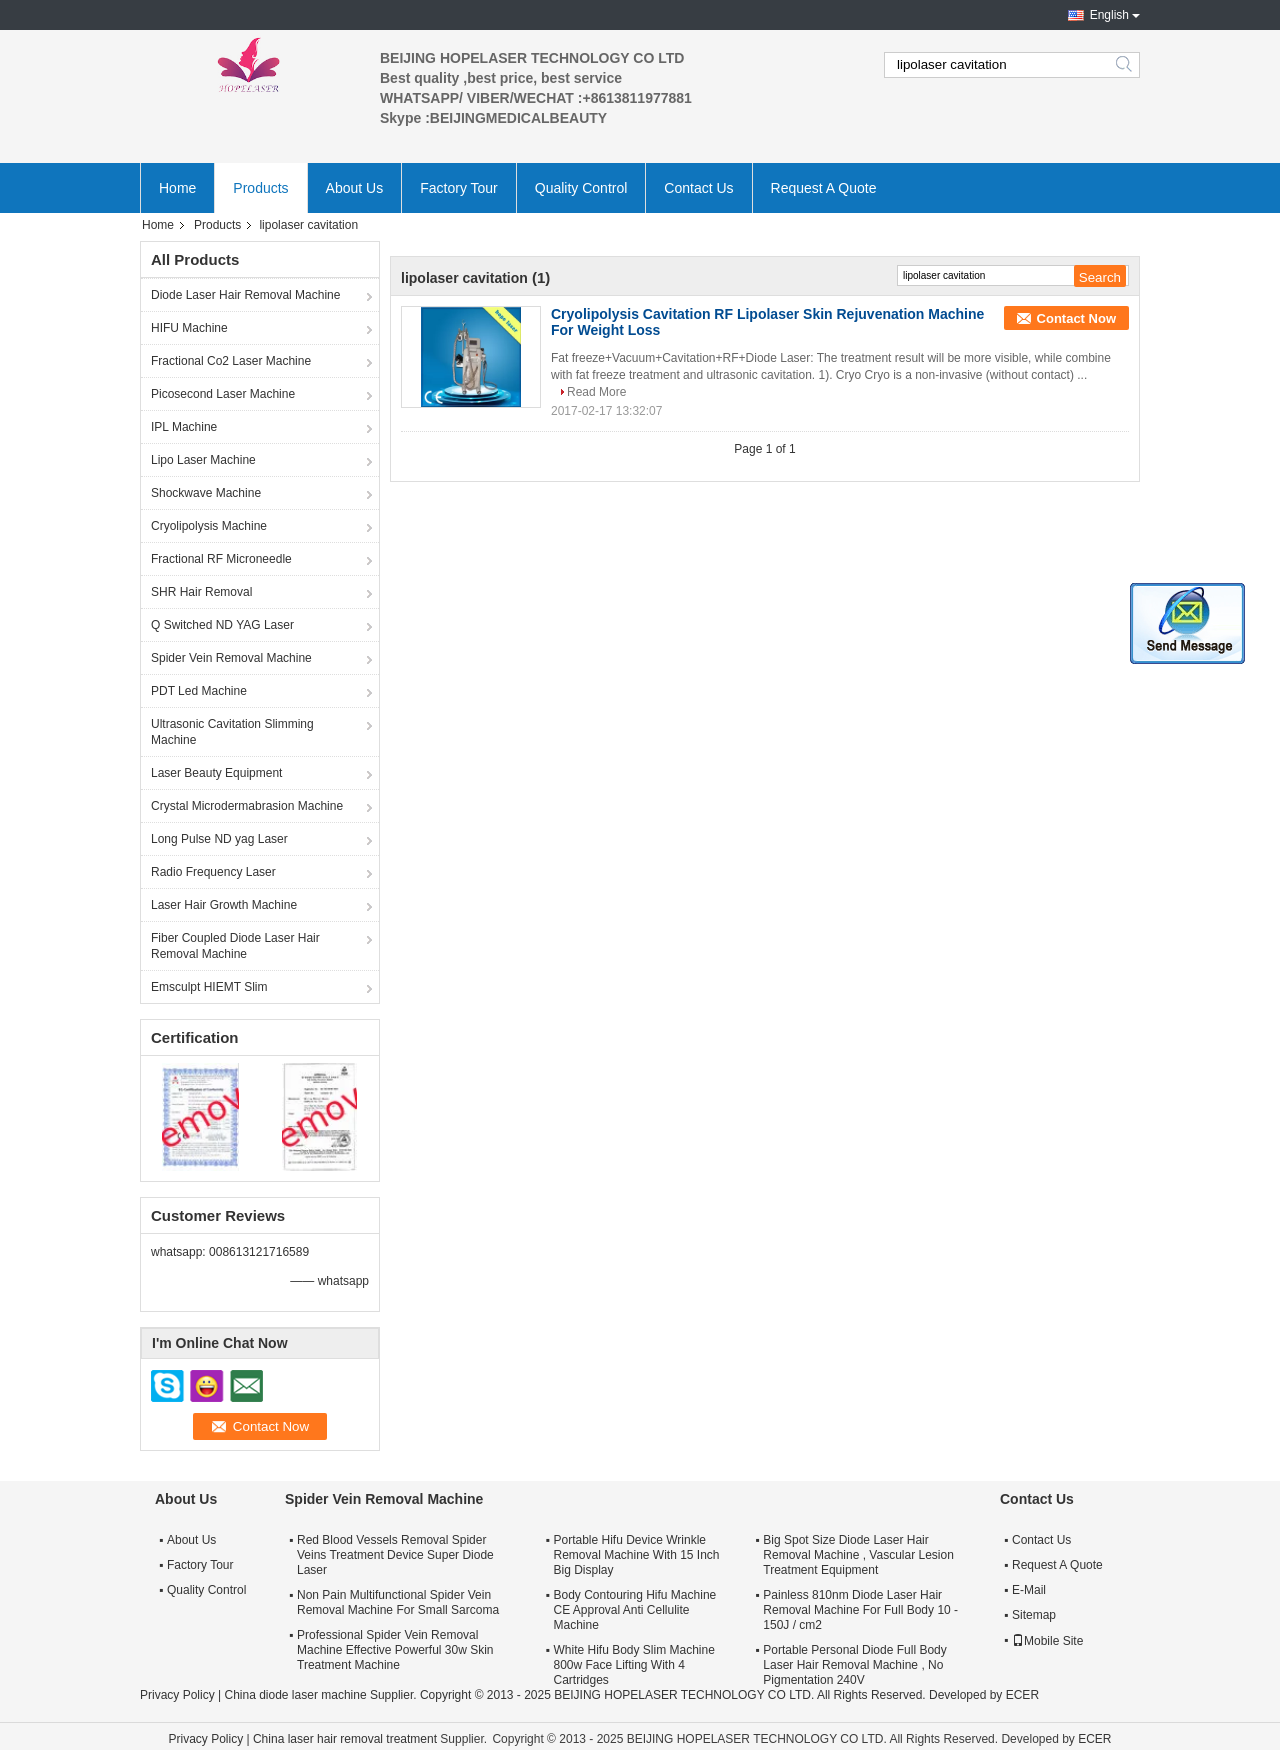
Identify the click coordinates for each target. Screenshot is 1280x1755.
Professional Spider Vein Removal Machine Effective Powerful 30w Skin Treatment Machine (395, 1650)
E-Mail (1029, 1590)
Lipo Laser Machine (203, 460)
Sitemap (1034, 1615)
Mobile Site (1047, 1641)
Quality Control (581, 188)
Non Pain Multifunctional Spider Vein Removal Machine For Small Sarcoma (398, 1602)
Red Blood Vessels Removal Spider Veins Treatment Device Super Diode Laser (395, 1555)
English (1109, 15)
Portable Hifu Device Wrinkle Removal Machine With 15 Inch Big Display (636, 1555)
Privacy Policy (177, 1695)
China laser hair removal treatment (345, 1739)
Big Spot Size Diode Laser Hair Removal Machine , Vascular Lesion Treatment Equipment (858, 1555)
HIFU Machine (189, 328)
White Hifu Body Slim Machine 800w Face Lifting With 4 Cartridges (633, 1665)
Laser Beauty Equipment (216, 773)
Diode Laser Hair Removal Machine (245, 295)
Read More (596, 392)
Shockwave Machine (206, 493)
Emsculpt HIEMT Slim (209, 987)
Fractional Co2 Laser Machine (231, 361)
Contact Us (698, 188)
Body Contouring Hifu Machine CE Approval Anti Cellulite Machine (634, 1610)
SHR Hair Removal (201, 592)
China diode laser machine (295, 1695)
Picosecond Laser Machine (223, 394)
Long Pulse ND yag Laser (219, 839)
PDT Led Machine (199, 691)
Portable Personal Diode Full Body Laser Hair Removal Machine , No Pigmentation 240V (854, 1665)
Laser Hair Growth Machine (224, 905)
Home (177, 188)
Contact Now (1076, 318)
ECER (1022, 1695)
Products (260, 188)
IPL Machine (184, 427)
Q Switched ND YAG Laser (222, 625)
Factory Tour (459, 188)
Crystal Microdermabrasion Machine (247, 806)
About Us (355, 188)
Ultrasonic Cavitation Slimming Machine (232, 732)
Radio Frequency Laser (213, 872)
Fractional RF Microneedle (221, 559)
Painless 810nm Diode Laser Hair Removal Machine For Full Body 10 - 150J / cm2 (860, 1610)
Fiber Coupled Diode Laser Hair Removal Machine (235, 946)
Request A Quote (824, 188)
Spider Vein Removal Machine (231, 658)
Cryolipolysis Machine (209, 526)
